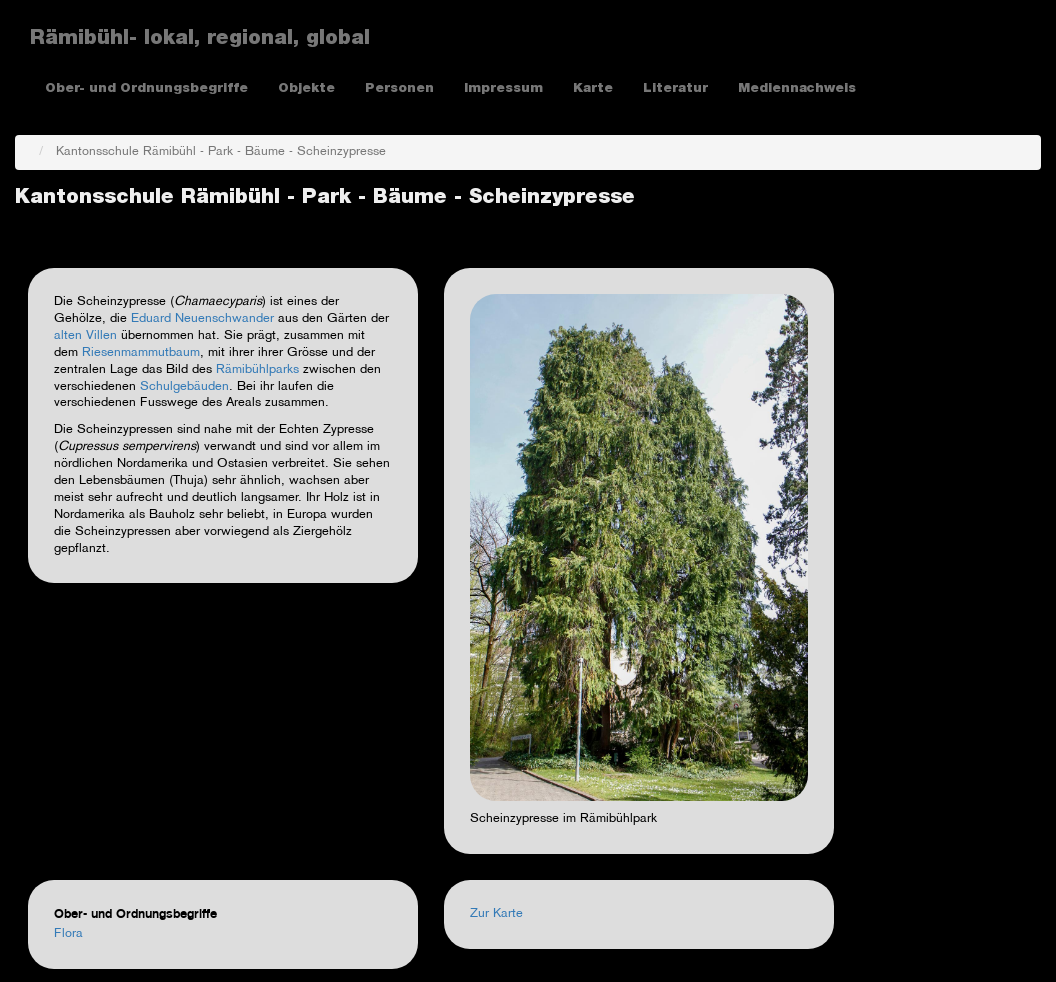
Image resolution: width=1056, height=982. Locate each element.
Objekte (306, 89)
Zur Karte (496, 914)
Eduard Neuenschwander (204, 319)
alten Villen (85, 336)
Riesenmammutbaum (141, 353)
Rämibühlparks (257, 370)
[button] (639, 547)
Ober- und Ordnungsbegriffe (146, 89)
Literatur (675, 89)
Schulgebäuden (184, 387)
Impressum (503, 89)
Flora (68, 934)
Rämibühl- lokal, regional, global (200, 40)
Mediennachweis (797, 89)
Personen (399, 89)
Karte (593, 89)
